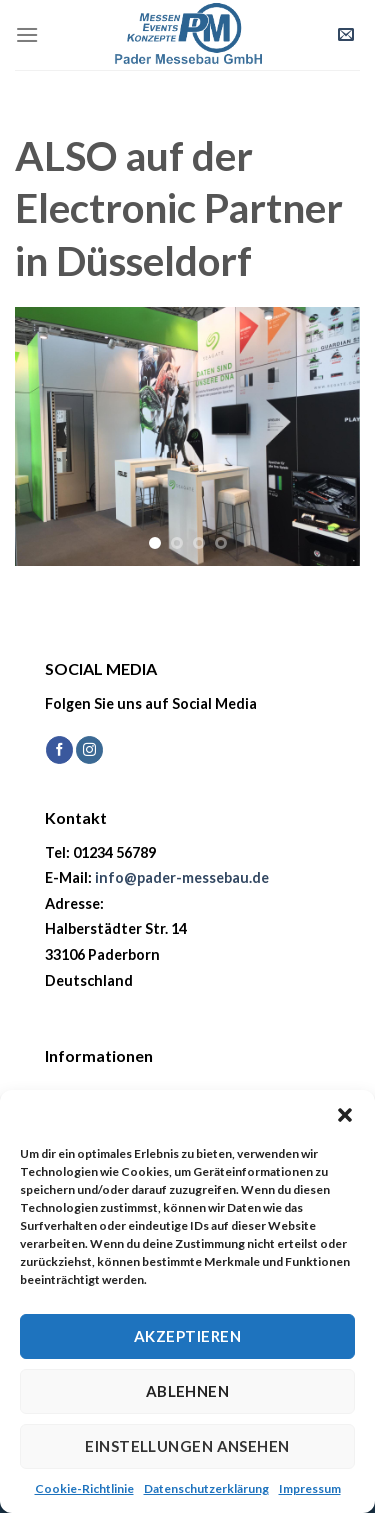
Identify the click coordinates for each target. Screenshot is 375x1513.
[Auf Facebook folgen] (59, 750)
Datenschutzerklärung (206, 1488)
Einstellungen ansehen (187, 1446)
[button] (345, 1115)
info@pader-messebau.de (182, 877)
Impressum (310, 1488)
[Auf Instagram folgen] (89, 750)
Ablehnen (188, 1391)
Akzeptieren (187, 1336)
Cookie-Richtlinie (84, 1488)
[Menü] (27, 34)
